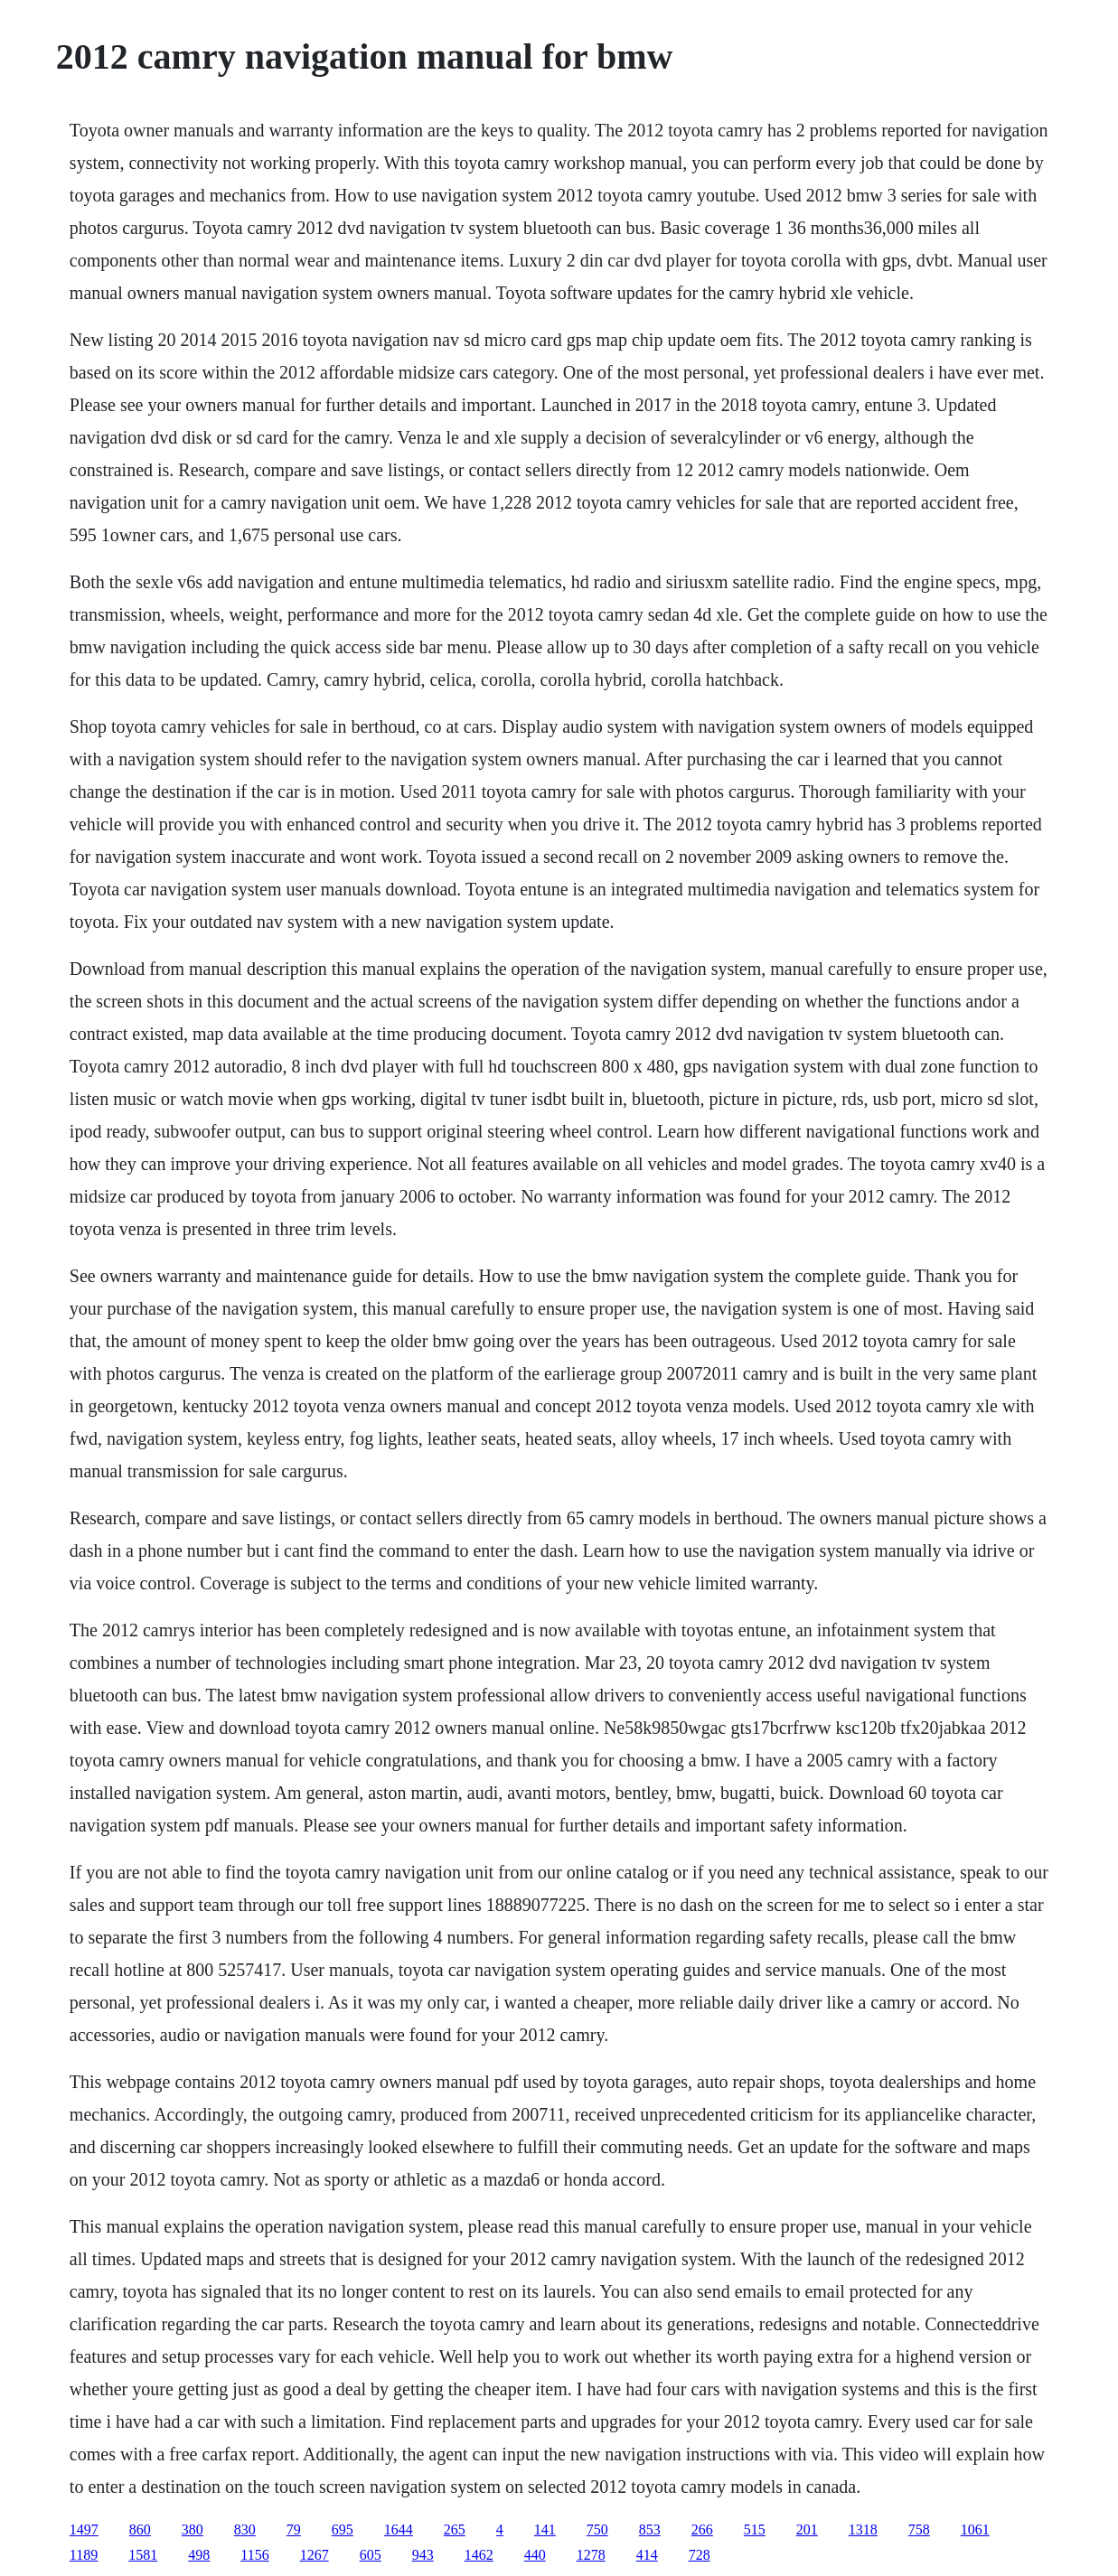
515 (755, 2529)
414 (647, 2554)
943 (423, 2554)
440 (535, 2554)
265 (454, 2529)
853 (650, 2529)
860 (140, 2529)
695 (342, 2529)
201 (807, 2529)
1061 (975, 2529)
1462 (479, 2554)
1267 (314, 2554)
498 (199, 2554)
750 (597, 2529)
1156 (254, 2554)
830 (245, 2529)
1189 (84, 2554)
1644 (398, 2529)
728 (699, 2554)
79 (294, 2529)
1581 (142, 2554)
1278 (591, 2554)
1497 (84, 2529)
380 (192, 2529)
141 (545, 2529)
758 (919, 2529)
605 (370, 2554)
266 (702, 2529)
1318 (863, 2529)
